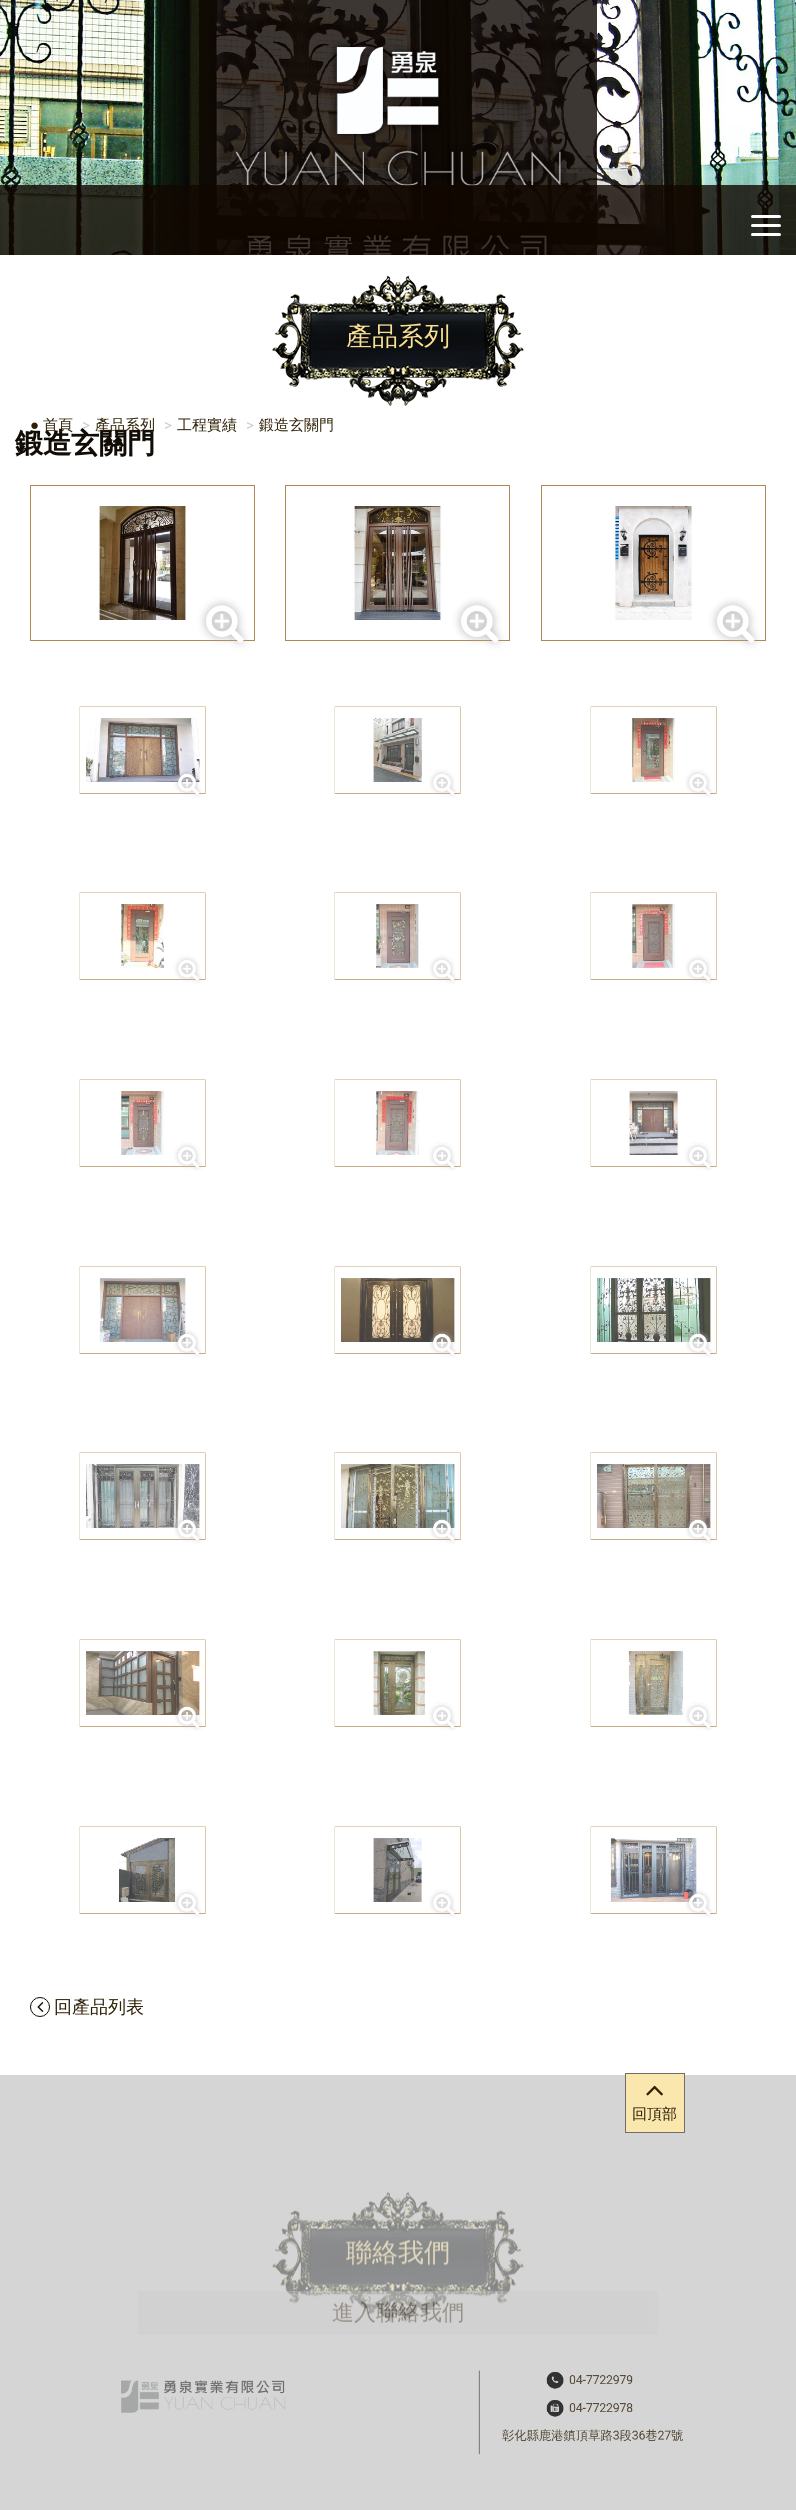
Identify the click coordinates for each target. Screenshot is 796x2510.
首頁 (58, 425)
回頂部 (655, 2098)
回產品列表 (87, 2006)
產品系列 (125, 425)
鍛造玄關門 (296, 425)
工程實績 (207, 425)
